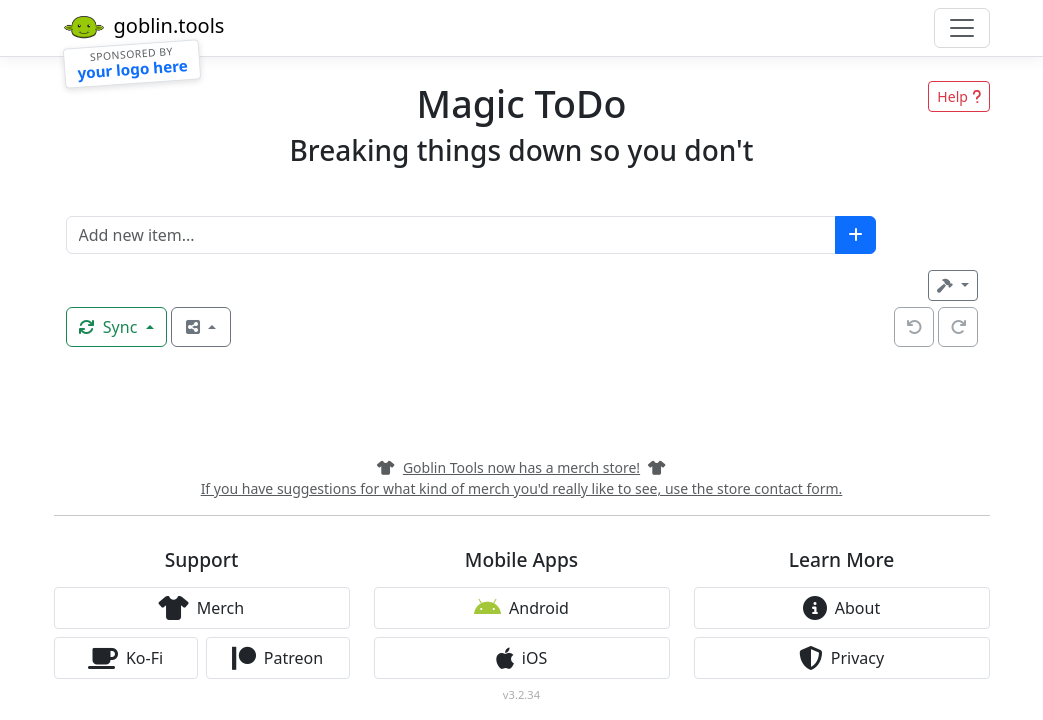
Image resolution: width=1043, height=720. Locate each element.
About (841, 608)
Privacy (841, 658)
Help (958, 96)
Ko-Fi (125, 658)
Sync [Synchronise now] (110, 327)
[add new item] (855, 235)
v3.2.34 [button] (521, 694)
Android (521, 608)
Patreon (277, 658)
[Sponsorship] (131, 64)
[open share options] (201, 327)
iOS (521, 658)
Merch (201, 608)
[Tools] (952, 285)
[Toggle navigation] (962, 28)
